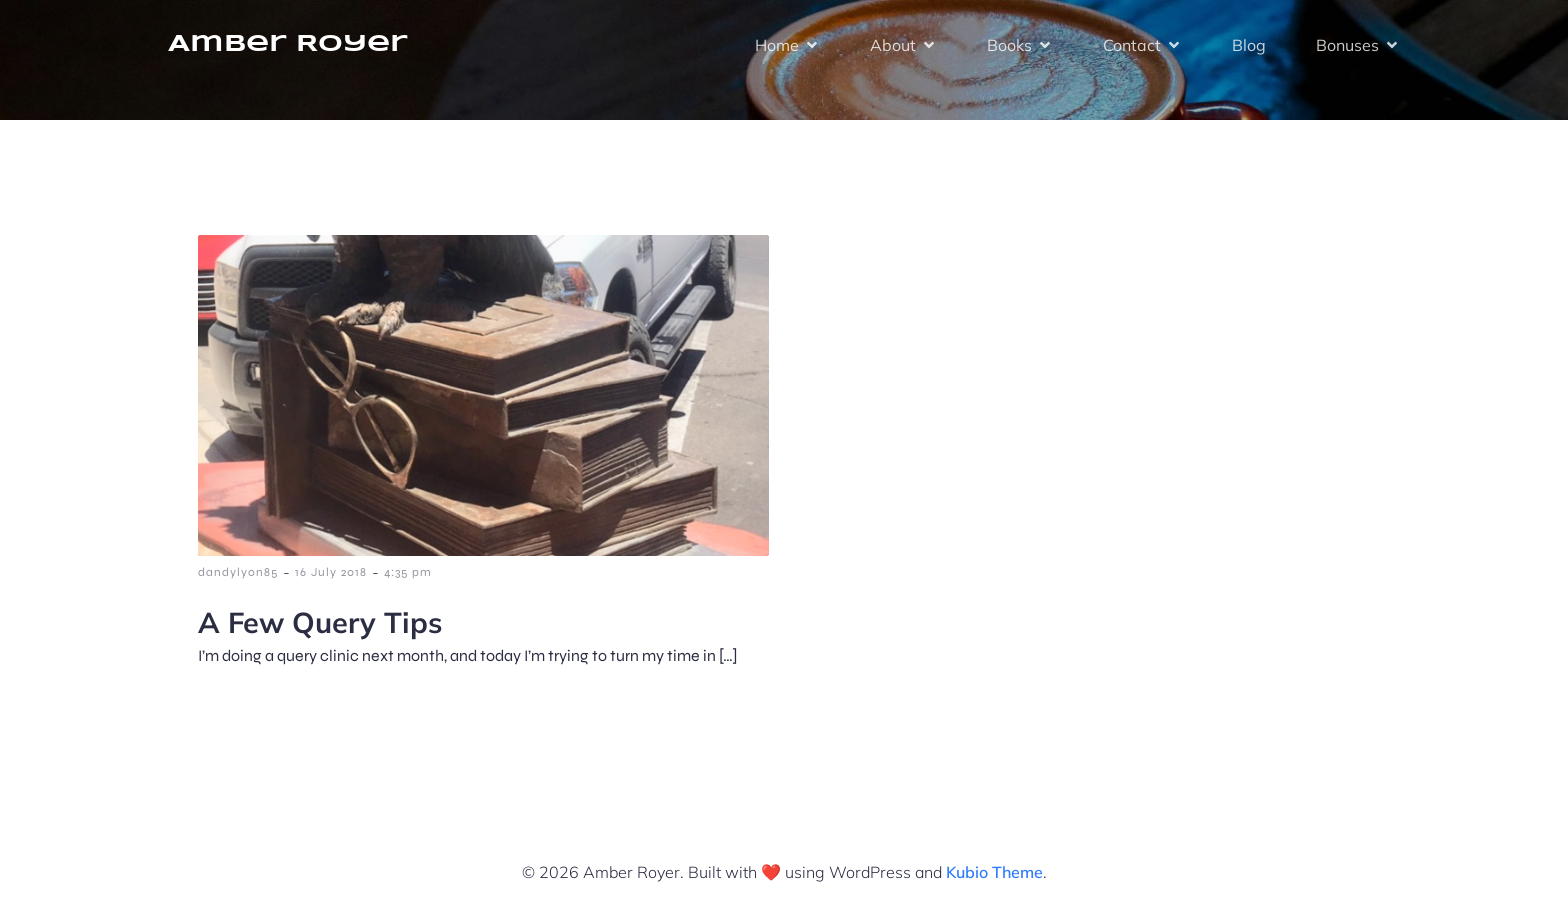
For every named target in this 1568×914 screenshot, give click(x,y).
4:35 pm (408, 572)
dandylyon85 (238, 572)
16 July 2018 (331, 572)
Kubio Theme (994, 872)
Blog (1249, 45)
